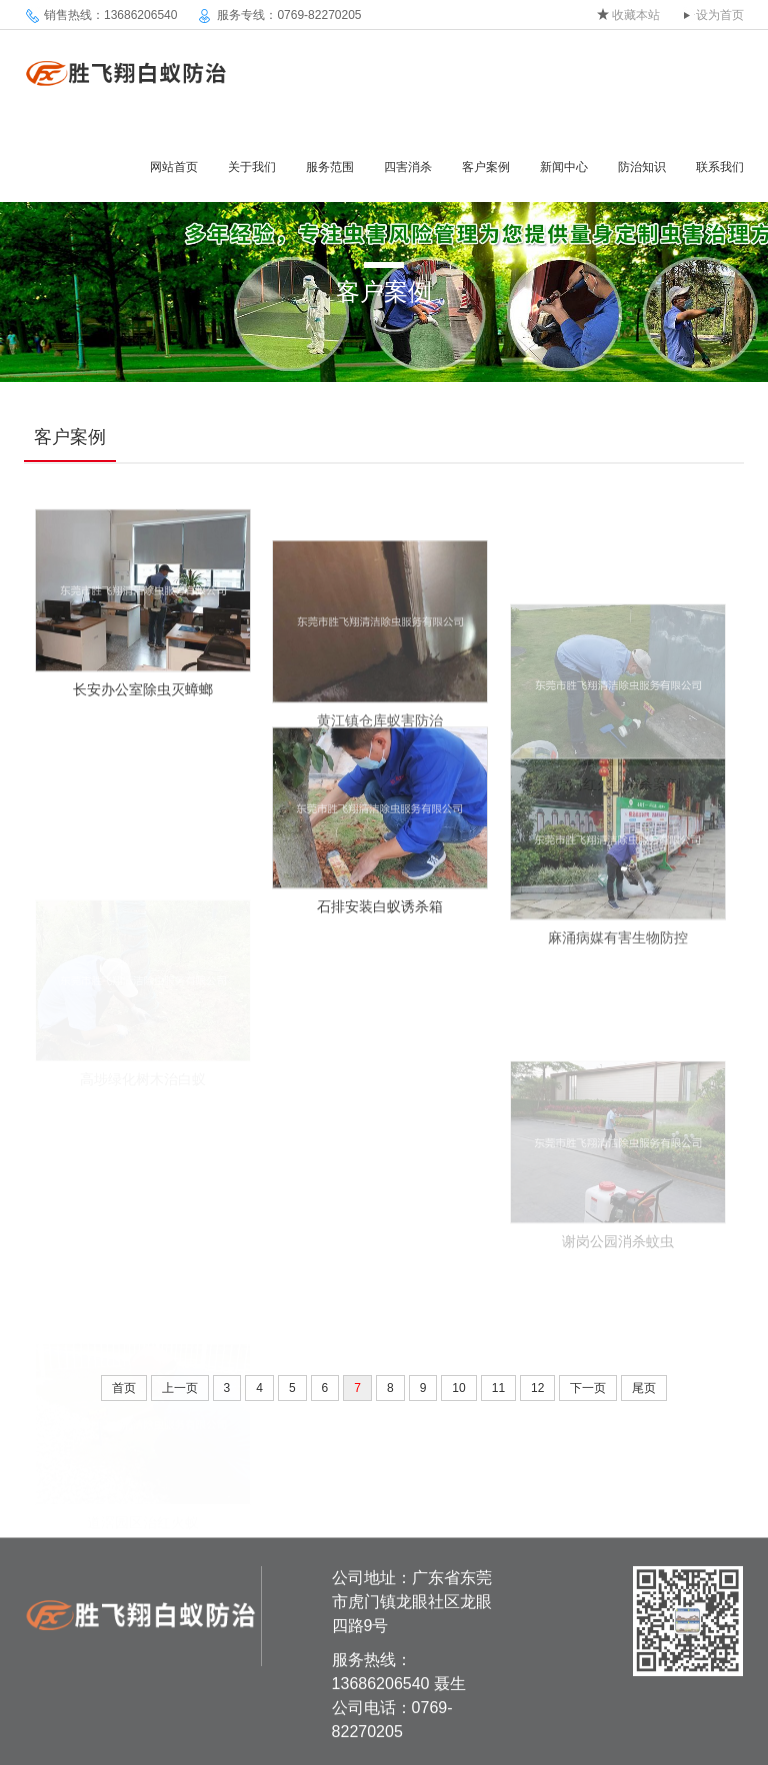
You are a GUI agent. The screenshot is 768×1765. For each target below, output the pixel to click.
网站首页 (174, 167)
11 (498, 1388)
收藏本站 (636, 15)
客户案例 (486, 167)
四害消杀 (408, 167)
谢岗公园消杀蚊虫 (618, 1287)
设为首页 (720, 15)
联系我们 (720, 167)
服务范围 (330, 167)
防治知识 (642, 167)
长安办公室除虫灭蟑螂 (143, 704)
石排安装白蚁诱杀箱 (380, 921)
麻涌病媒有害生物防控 (618, 969)
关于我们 (252, 167)
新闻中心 (564, 167)
